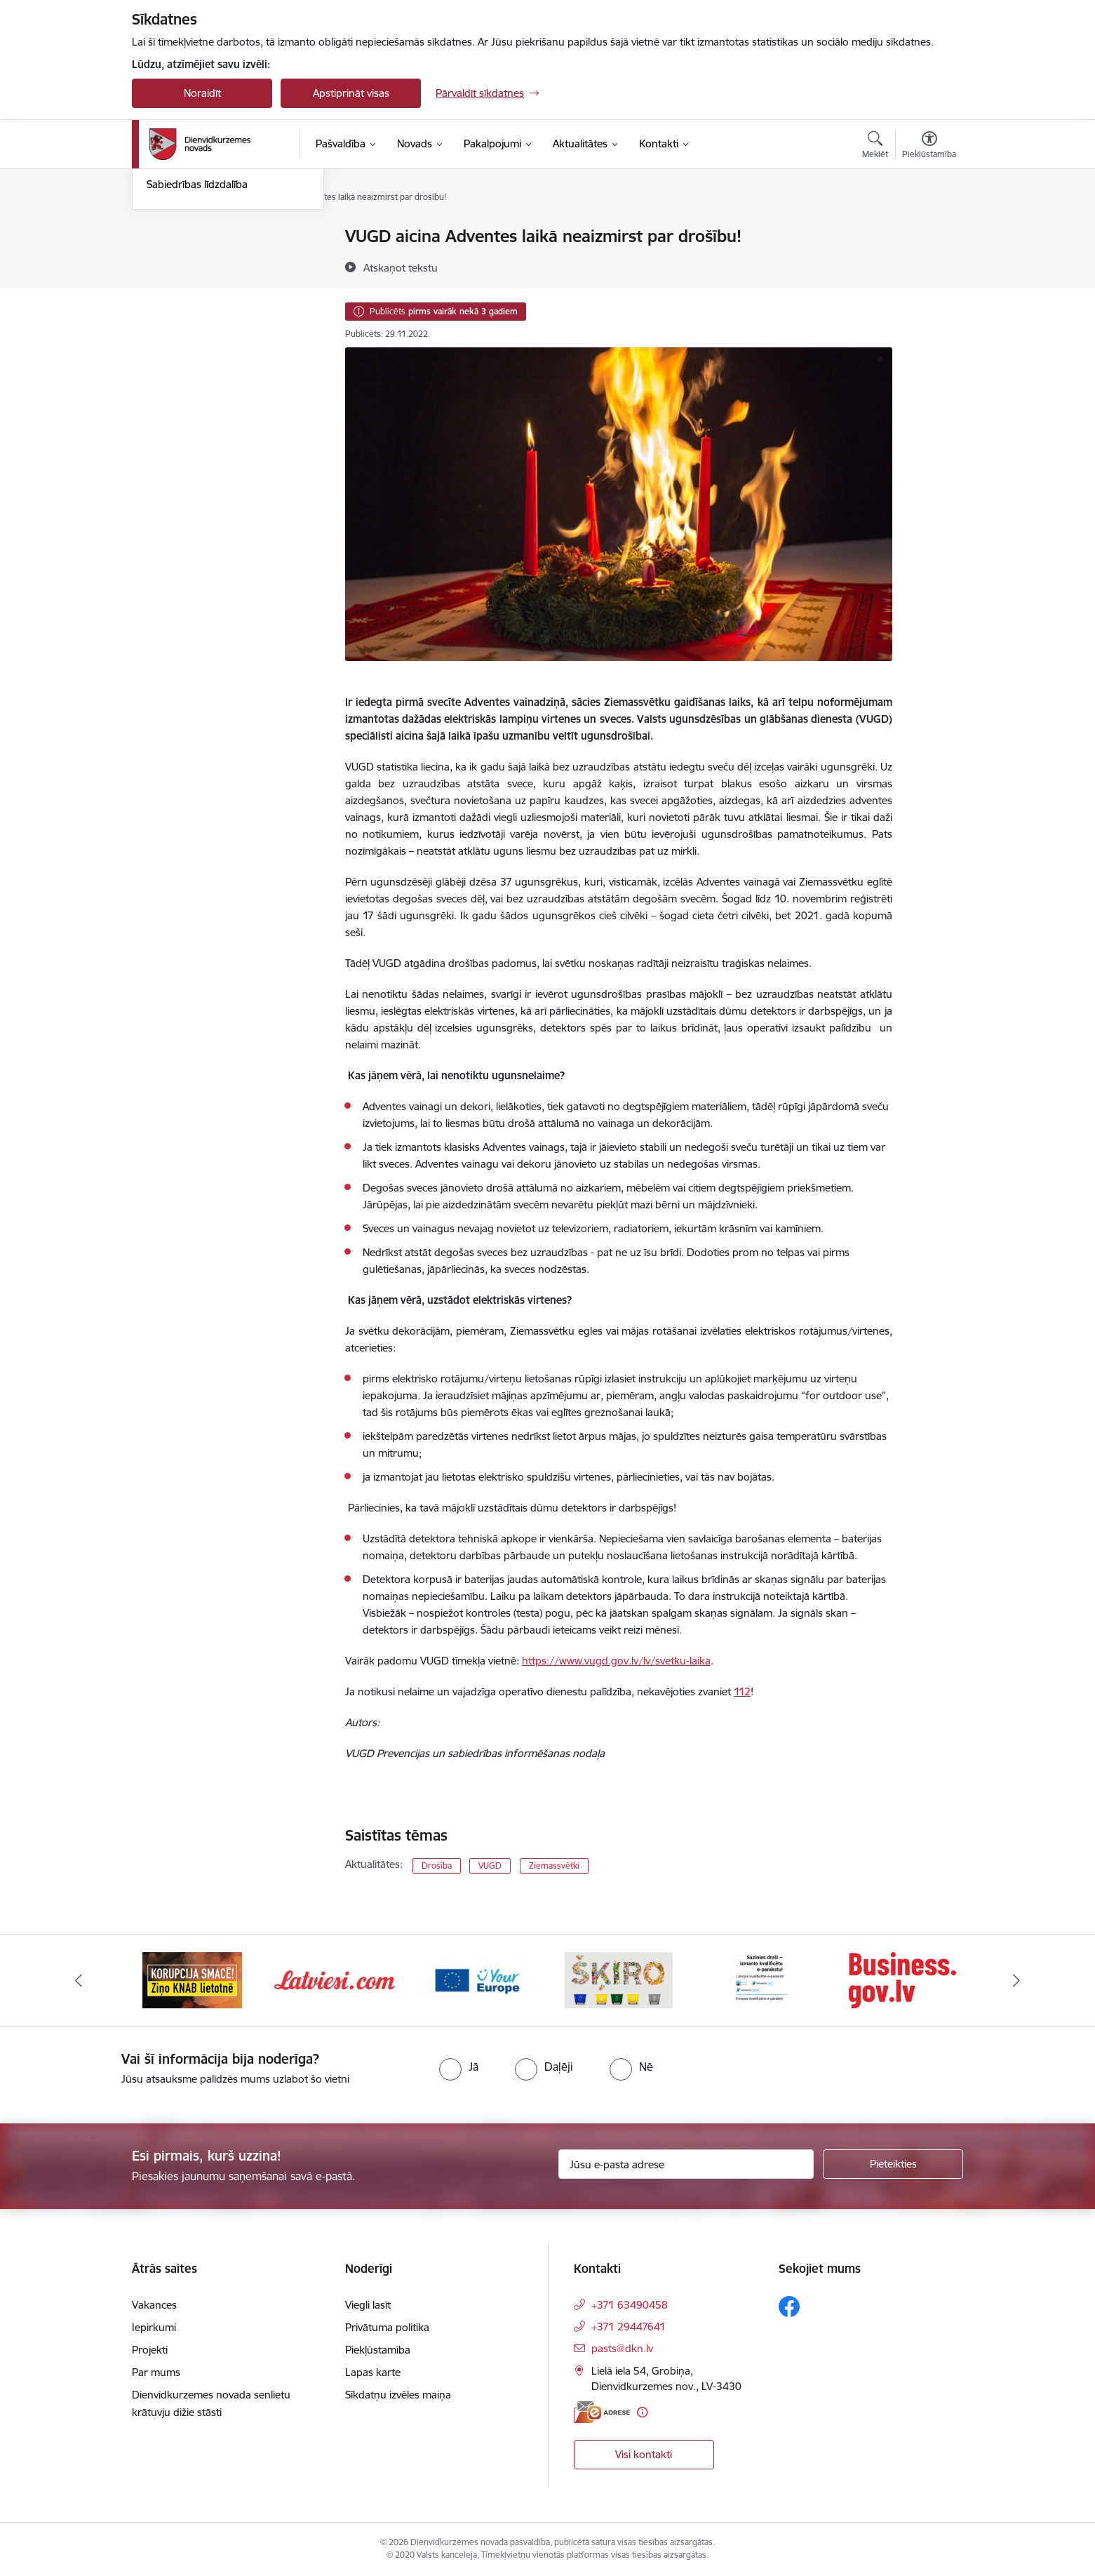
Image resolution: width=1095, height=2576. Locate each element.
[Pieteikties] (893, 2164)
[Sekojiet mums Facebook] (789, 2306)
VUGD (490, 1865)
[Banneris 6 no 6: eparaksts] (902, 1979)
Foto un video (179, 310)
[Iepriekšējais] (79, 1980)
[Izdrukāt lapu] (928, 230)
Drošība (437, 1865)
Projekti (150, 2349)
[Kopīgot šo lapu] (928, 265)
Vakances (154, 2304)
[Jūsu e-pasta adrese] (686, 2164)
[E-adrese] (602, 2412)
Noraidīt (202, 93)
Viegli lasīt (368, 2304)
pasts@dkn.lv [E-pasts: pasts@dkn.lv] (622, 2348)
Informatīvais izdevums (201, 286)
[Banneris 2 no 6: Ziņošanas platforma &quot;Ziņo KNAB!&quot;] (334, 1979)
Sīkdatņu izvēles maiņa (398, 2394)
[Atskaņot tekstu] (400, 267)
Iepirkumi (154, 2327)
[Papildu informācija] (642, 2412)
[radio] (458, 2066)
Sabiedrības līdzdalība (197, 334)
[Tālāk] (1016, 1980)
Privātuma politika (387, 2327)
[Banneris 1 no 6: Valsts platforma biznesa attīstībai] (192, 1979)
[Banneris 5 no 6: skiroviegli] (760, 1979)
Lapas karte (373, 2372)
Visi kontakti (643, 2454)
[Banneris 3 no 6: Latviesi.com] (476, 1979)
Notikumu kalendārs (194, 236)
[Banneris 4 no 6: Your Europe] (619, 1979)
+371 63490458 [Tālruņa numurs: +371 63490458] (629, 2304)
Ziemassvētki (554, 1865)
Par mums (156, 2372)
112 (742, 1691)
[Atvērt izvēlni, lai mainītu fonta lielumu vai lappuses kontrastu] (929, 146)
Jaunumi (167, 261)
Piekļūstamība (377, 2349)
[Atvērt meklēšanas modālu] (875, 146)
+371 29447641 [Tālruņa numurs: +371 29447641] (628, 2326)
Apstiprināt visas (351, 93)
